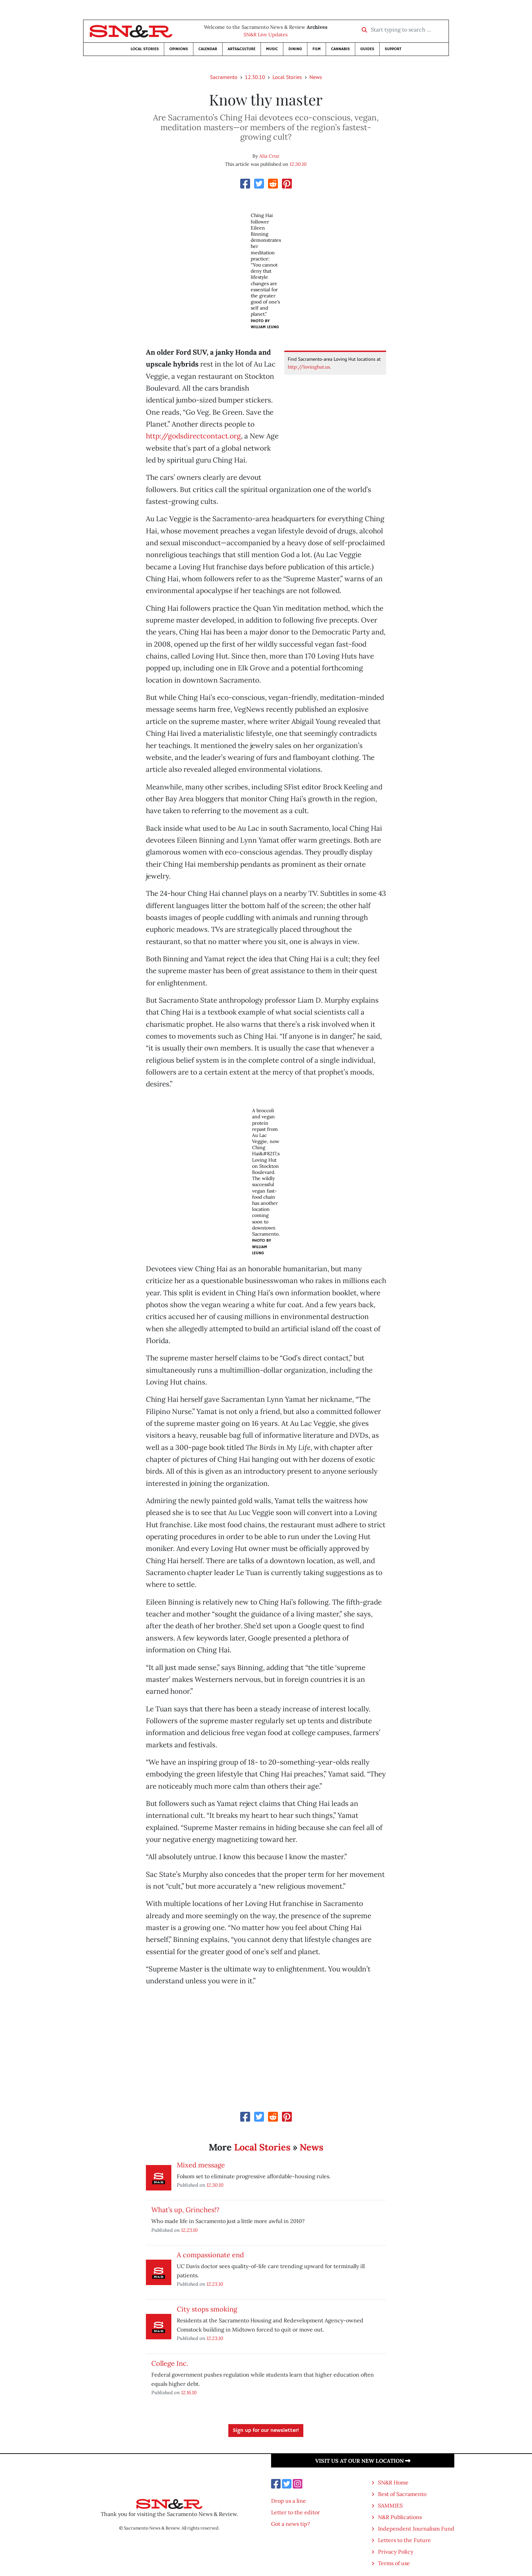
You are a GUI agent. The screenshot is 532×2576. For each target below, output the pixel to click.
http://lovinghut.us (309, 367)
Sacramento (224, 77)
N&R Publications (400, 2517)
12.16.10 (189, 2392)
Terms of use (394, 2563)
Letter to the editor (295, 2512)
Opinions (178, 49)
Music (272, 49)
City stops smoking (207, 2309)
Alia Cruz (269, 156)
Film (316, 49)
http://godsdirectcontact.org (193, 435)
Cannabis (340, 49)
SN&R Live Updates (266, 35)
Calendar (207, 49)
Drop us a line (288, 2500)
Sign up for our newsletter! (266, 2430)
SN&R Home (393, 2482)
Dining (295, 49)
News (315, 77)
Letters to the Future (404, 2540)
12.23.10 (189, 2230)
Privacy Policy (395, 2551)
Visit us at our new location (363, 2460)
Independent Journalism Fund (416, 2528)
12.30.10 (255, 77)
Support (393, 49)
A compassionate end (210, 2254)
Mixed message (201, 2165)
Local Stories (145, 49)
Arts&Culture (241, 49)
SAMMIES (390, 2505)
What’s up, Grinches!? (185, 2209)
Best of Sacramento (402, 2494)
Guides (367, 49)
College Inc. (169, 2363)
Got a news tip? (290, 2523)
